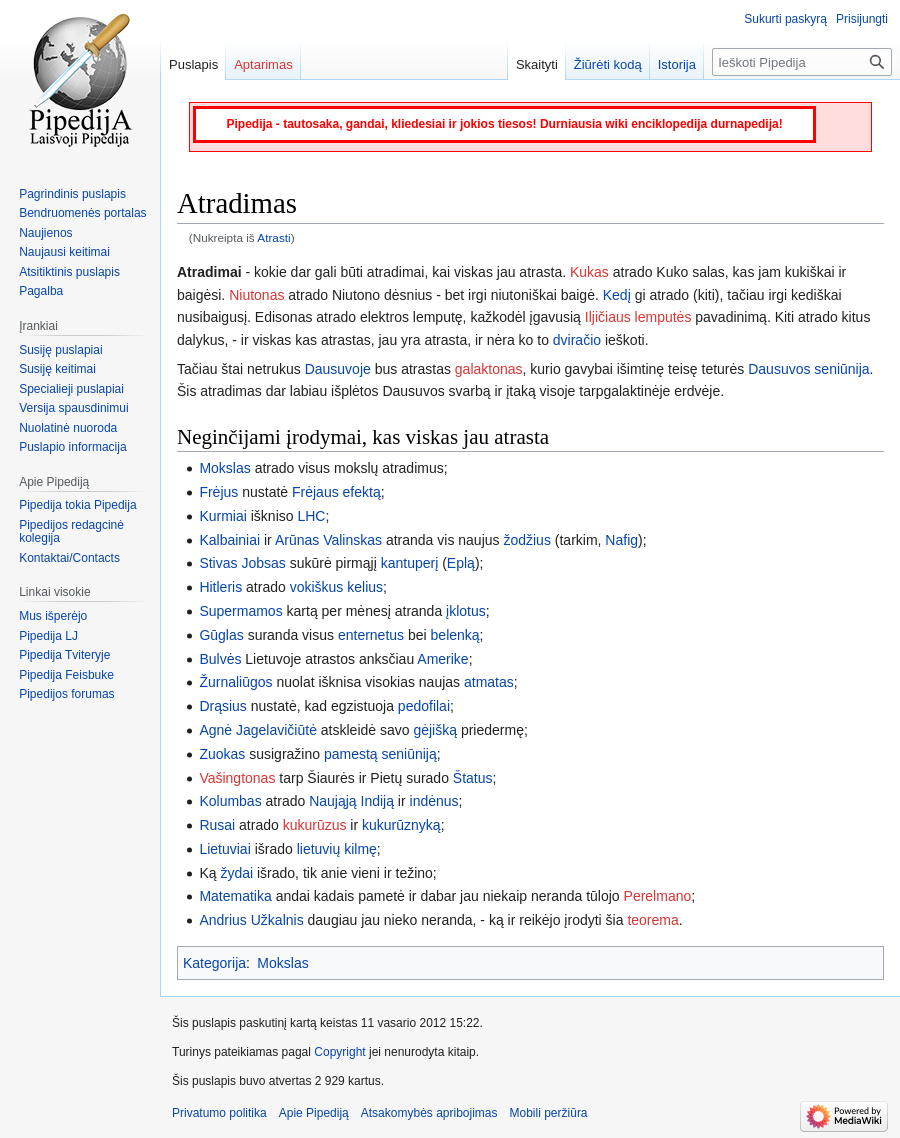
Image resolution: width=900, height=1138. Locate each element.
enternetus (371, 635)
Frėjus (218, 492)
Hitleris (220, 587)
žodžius (526, 540)
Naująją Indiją (351, 801)
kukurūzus (315, 825)
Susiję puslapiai (60, 350)
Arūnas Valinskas (328, 540)
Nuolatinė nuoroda (68, 428)
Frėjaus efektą (336, 492)
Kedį (617, 295)
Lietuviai (224, 849)
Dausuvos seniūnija (808, 369)
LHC (311, 516)
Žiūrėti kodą (608, 64)
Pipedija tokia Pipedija (77, 505)
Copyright (339, 1052)
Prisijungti (862, 19)
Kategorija (214, 963)
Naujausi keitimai (64, 252)
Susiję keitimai (57, 369)
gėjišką (435, 730)
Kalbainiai (229, 540)
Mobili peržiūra (549, 1113)
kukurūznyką (401, 825)
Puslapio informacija (72, 447)
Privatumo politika (219, 1113)
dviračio (577, 340)
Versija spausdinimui (73, 408)
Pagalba (41, 291)
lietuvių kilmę (337, 849)
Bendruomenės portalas (82, 213)
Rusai (217, 825)
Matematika (235, 896)
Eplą (461, 563)
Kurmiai (222, 516)
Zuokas (222, 754)
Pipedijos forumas (66, 694)
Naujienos (45, 233)
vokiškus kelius (336, 587)
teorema (652, 920)
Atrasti (273, 237)
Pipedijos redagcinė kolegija (71, 532)
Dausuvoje (338, 369)
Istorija (677, 64)
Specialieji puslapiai (71, 389)
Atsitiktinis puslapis (69, 272)
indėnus (434, 801)
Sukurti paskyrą (785, 19)
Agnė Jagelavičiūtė (258, 730)
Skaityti (537, 64)
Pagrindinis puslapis (72, 194)
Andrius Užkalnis (253, 920)
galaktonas (489, 369)
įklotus (466, 611)
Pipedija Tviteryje (64, 655)
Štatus (473, 778)
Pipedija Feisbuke (66, 675)
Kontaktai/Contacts (69, 558)
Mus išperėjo (53, 616)
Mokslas (224, 468)
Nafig (621, 540)
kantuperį (410, 563)
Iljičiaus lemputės (638, 317)
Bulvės (220, 659)
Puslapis (193, 64)
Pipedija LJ (48, 636)
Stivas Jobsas (242, 563)
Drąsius (222, 706)
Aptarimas (263, 64)
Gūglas (221, 635)
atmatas (489, 682)
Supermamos (240, 611)
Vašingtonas (237, 778)
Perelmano (658, 896)
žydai (236, 873)
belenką (455, 635)
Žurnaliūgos (235, 682)
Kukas (589, 272)
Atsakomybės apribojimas (429, 1113)
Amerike (442, 659)
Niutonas (256, 295)
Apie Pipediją (314, 1113)
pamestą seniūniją (380, 754)
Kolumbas (230, 801)
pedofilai (424, 706)
